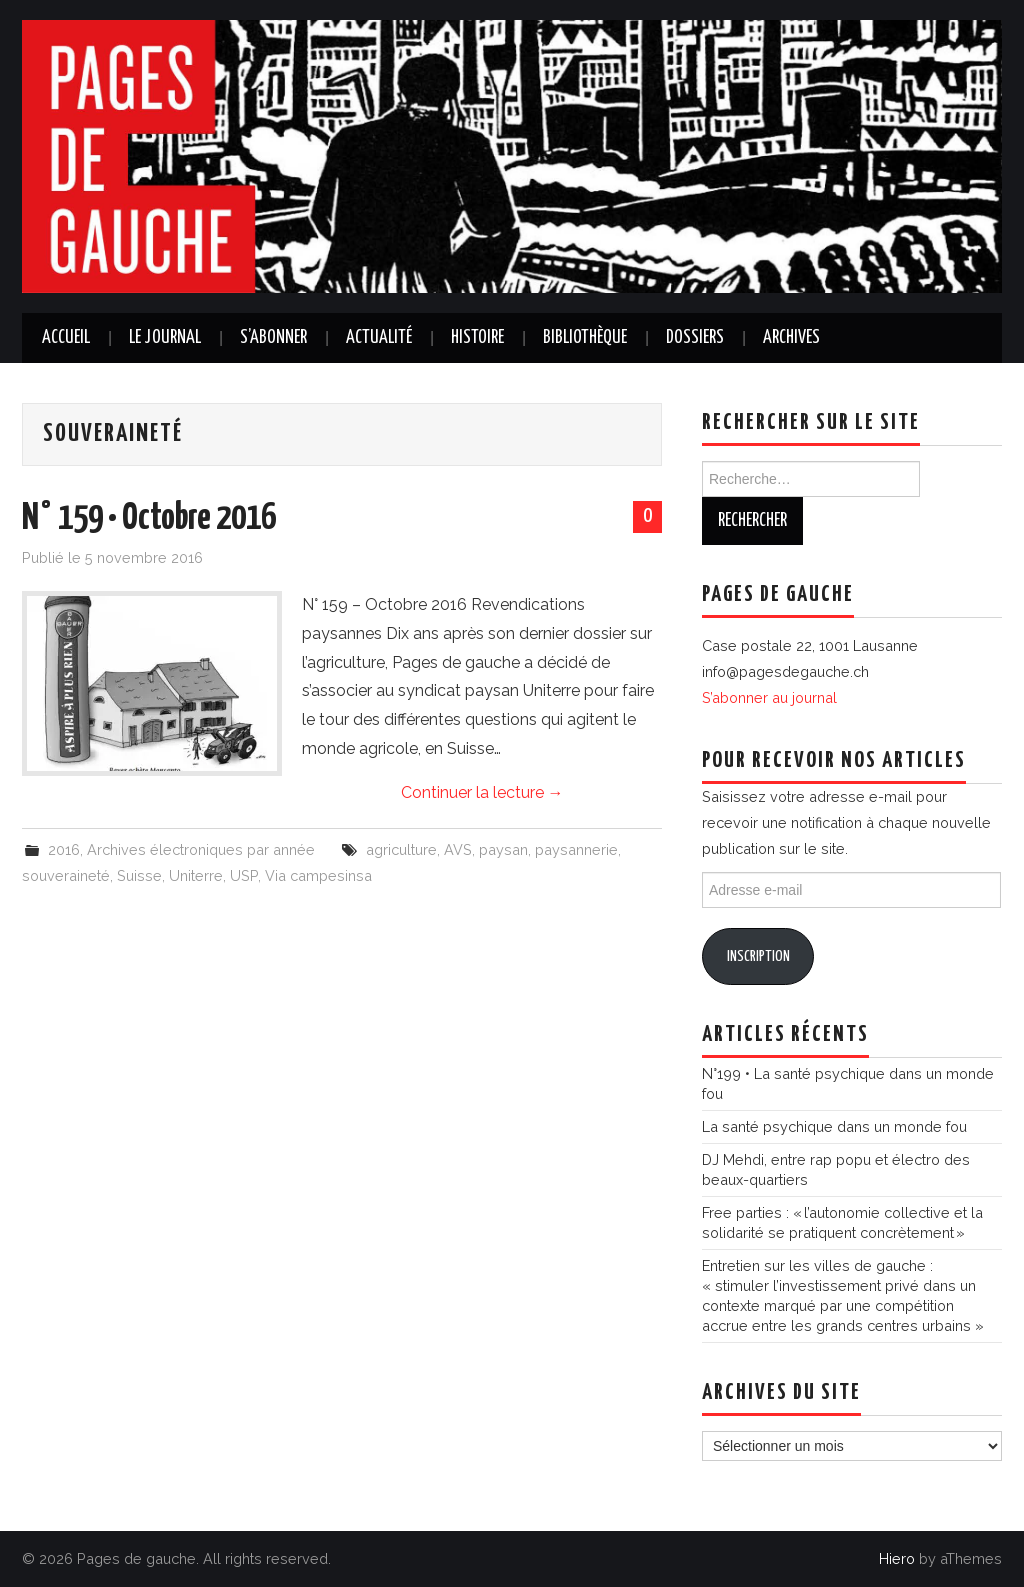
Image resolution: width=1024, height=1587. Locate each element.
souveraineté (66, 875)
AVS (458, 849)
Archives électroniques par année (201, 849)
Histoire (477, 338)
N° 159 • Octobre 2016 (149, 519)
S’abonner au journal (769, 697)
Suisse (139, 875)
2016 (64, 849)
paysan (503, 849)
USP (244, 875)
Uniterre (196, 875)
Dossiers (695, 338)
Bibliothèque (585, 338)
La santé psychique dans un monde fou (834, 1126)
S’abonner (273, 338)
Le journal (165, 338)
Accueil (66, 338)
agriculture (401, 849)
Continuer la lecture (482, 792)
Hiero (897, 1558)
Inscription (758, 956)
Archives (791, 338)
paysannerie (576, 849)
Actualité (379, 338)
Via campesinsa (318, 875)
